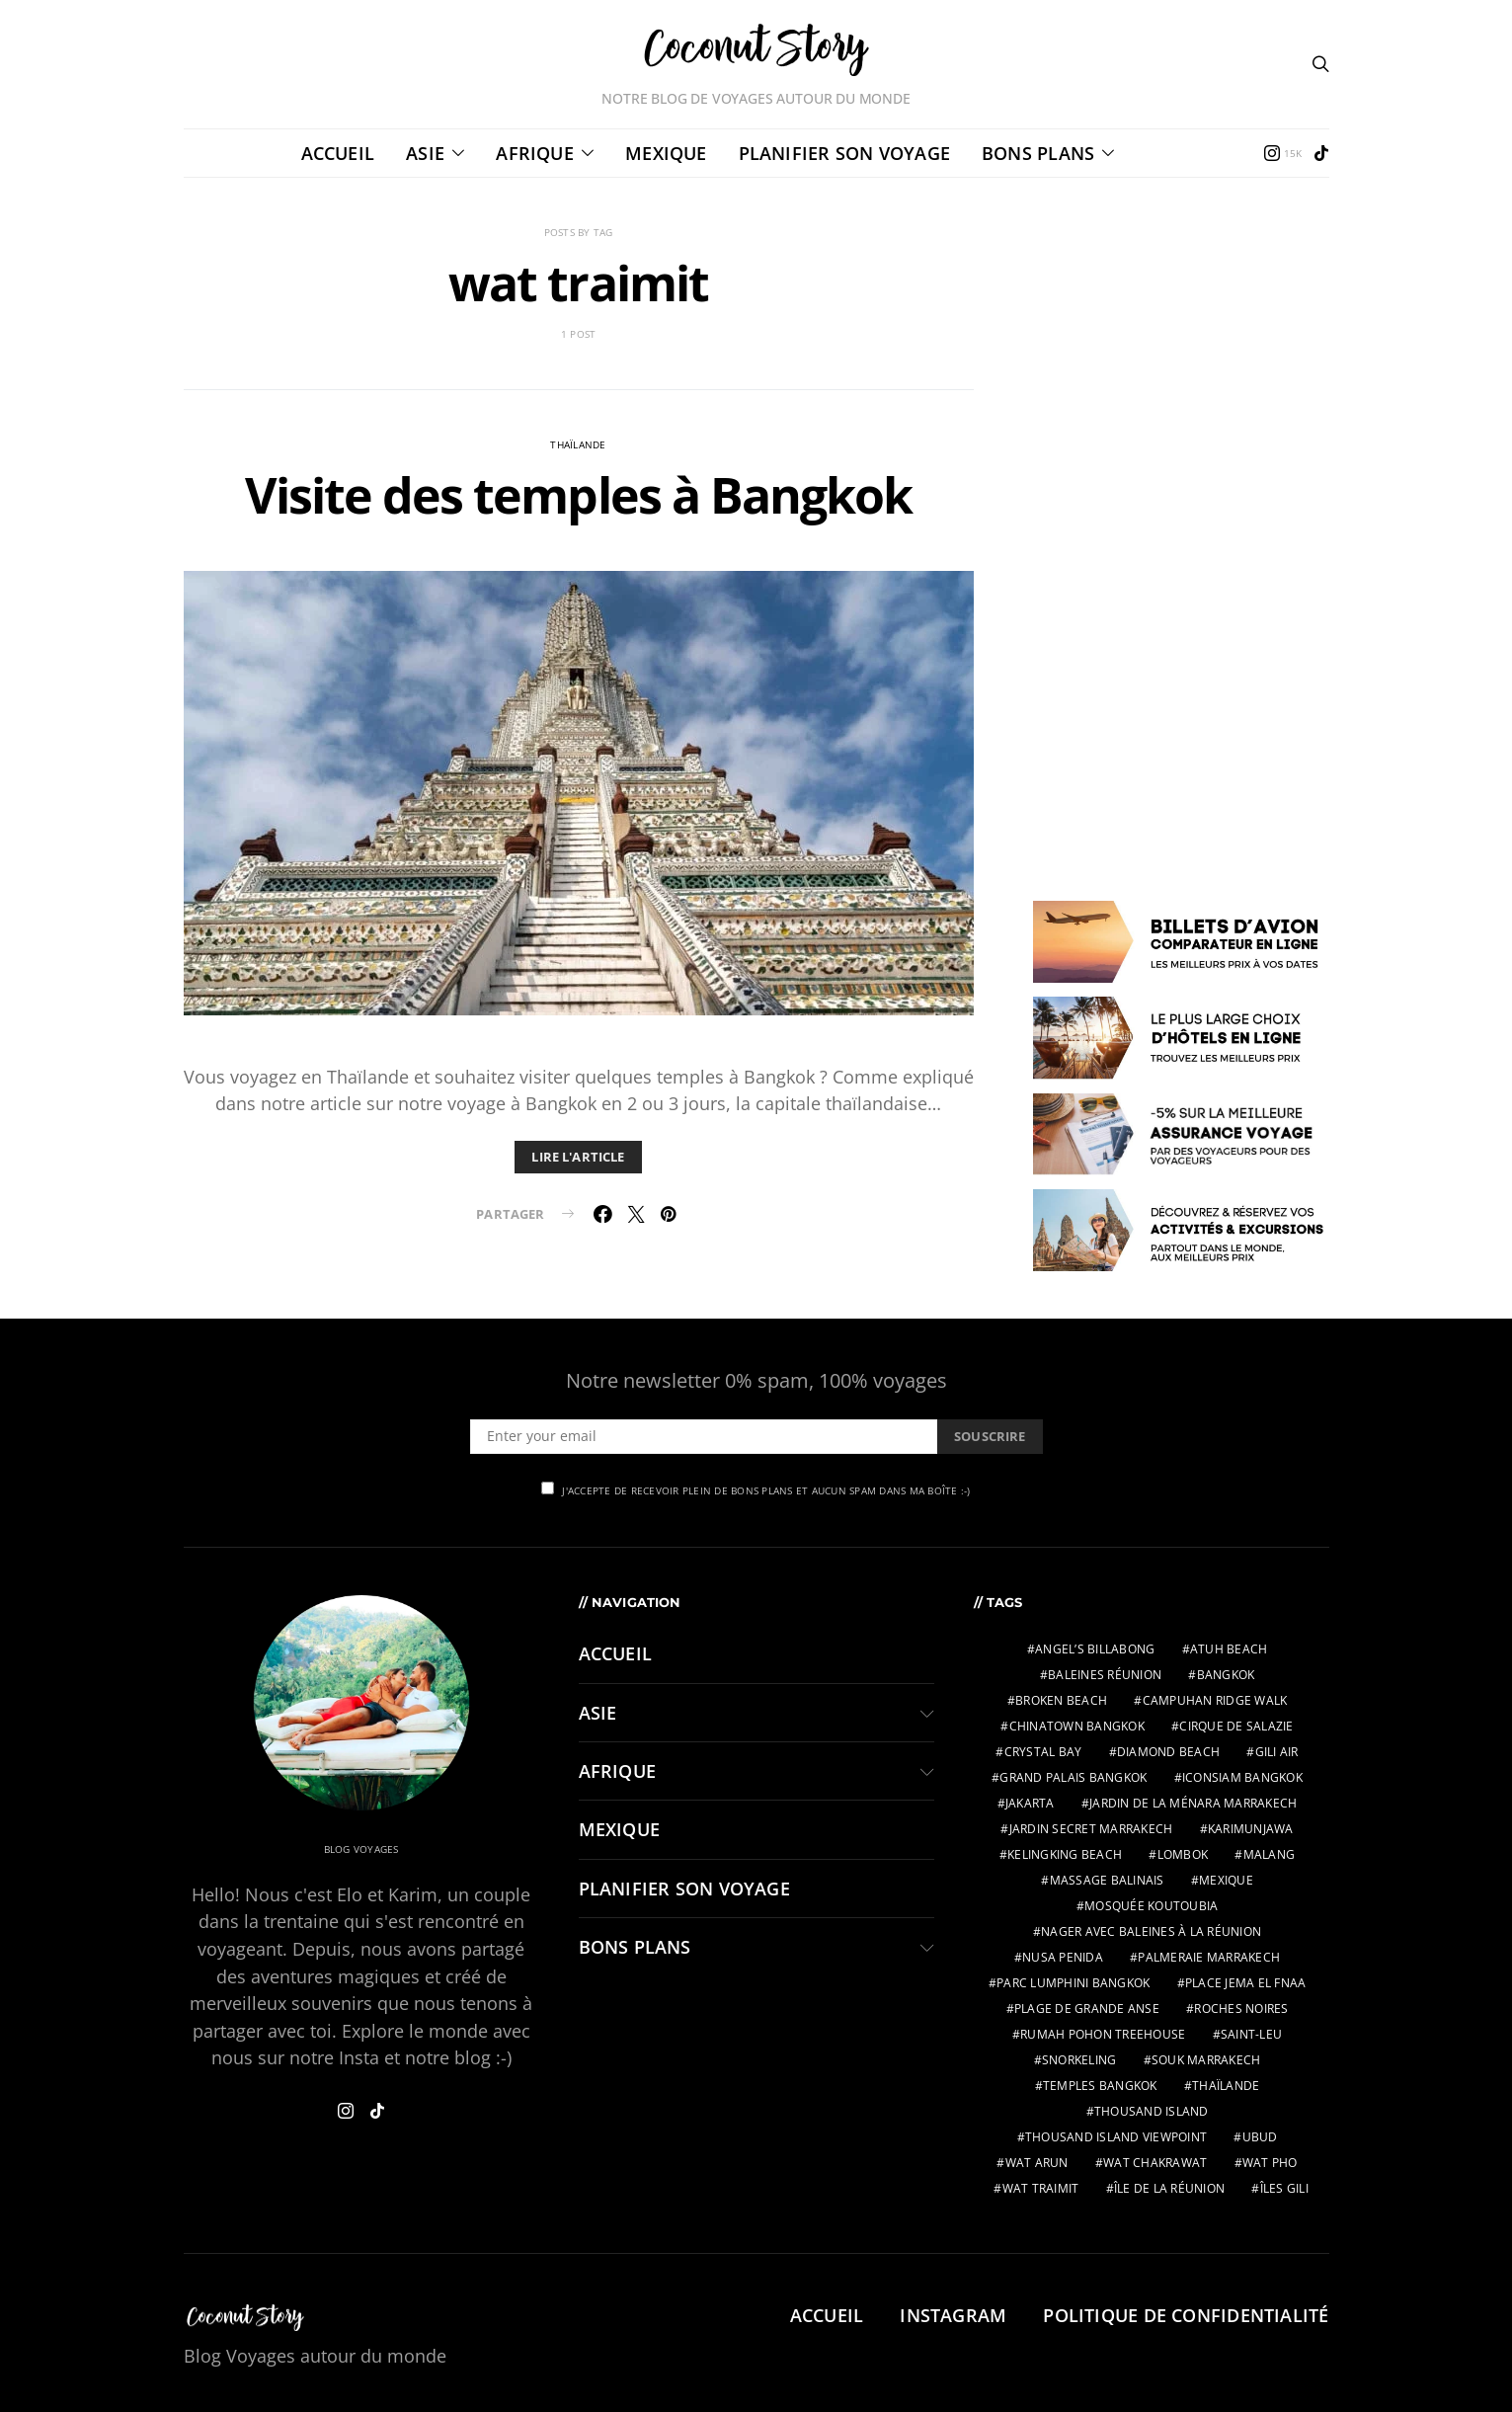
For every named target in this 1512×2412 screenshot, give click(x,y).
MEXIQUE (666, 153)
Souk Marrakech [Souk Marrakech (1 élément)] (1206, 2059)
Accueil (338, 153)
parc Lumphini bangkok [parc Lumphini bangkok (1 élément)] (1073, 1982)
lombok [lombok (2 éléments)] (1183, 1854)
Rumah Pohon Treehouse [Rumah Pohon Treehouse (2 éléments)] (1102, 2034)
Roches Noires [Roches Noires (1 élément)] (1241, 2008)
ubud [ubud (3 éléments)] (1260, 2137)
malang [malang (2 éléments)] (1269, 1854)
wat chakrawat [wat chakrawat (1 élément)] (1155, 2162)
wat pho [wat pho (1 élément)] (1270, 2162)
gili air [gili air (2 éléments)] (1277, 1751)
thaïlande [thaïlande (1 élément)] (1225, 2085)
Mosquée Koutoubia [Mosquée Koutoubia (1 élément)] (1151, 1905)
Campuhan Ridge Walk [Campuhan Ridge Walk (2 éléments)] (1215, 1700)
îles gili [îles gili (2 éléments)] (1284, 2188)
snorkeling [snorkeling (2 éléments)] (1079, 2059)
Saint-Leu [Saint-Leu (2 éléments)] (1251, 2034)
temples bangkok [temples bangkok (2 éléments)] (1100, 2085)
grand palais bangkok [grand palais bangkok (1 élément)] (1073, 1777)
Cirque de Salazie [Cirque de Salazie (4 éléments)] (1236, 1726)
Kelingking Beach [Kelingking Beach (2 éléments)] (1064, 1854)
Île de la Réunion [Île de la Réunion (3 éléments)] (1169, 2188)
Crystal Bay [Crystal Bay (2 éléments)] (1043, 1751)
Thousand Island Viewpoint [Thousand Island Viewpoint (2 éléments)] (1116, 2137)
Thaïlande (577, 444)
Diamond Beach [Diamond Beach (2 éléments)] (1168, 1751)
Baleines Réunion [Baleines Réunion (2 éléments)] (1104, 1674)
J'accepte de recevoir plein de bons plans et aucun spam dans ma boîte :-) (755, 1489)
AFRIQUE (535, 153)
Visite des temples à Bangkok (578, 494)
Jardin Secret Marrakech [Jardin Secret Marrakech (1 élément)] (1091, 1828)
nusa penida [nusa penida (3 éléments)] (1062, 1957)
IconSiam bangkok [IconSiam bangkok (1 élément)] (1242, 1777)
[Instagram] (1283, 153)
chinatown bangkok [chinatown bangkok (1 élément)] (1077, 1726)
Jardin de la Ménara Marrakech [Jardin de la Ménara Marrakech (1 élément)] (1193, 1803)
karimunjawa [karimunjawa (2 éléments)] (1251, 1828)
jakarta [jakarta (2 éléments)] (1030, 1803)
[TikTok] (1321, 153)
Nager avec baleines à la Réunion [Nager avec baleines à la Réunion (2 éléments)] (1151, 1931)
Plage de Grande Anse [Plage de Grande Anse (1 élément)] (1086, 2008)
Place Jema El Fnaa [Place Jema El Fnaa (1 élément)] (1246, 1982)
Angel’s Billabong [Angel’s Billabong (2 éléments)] (1094, 1649)
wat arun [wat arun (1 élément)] (1037, 2162)
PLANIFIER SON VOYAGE (844, 153)
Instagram (953, 2315)
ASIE (425, 153)
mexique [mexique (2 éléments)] (1226, 1880)
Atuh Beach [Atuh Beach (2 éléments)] (1229, 1649)
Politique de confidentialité (1185, 2315)
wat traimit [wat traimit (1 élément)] (1040, 2188)
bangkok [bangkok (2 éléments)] (1226, 1674)
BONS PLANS (1038, 153)
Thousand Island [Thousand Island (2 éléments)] (1151, 2111)
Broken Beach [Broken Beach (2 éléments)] (1061, 1700)
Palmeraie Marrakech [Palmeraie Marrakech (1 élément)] (1209, 1957)
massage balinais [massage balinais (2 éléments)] (1107, 1880)
